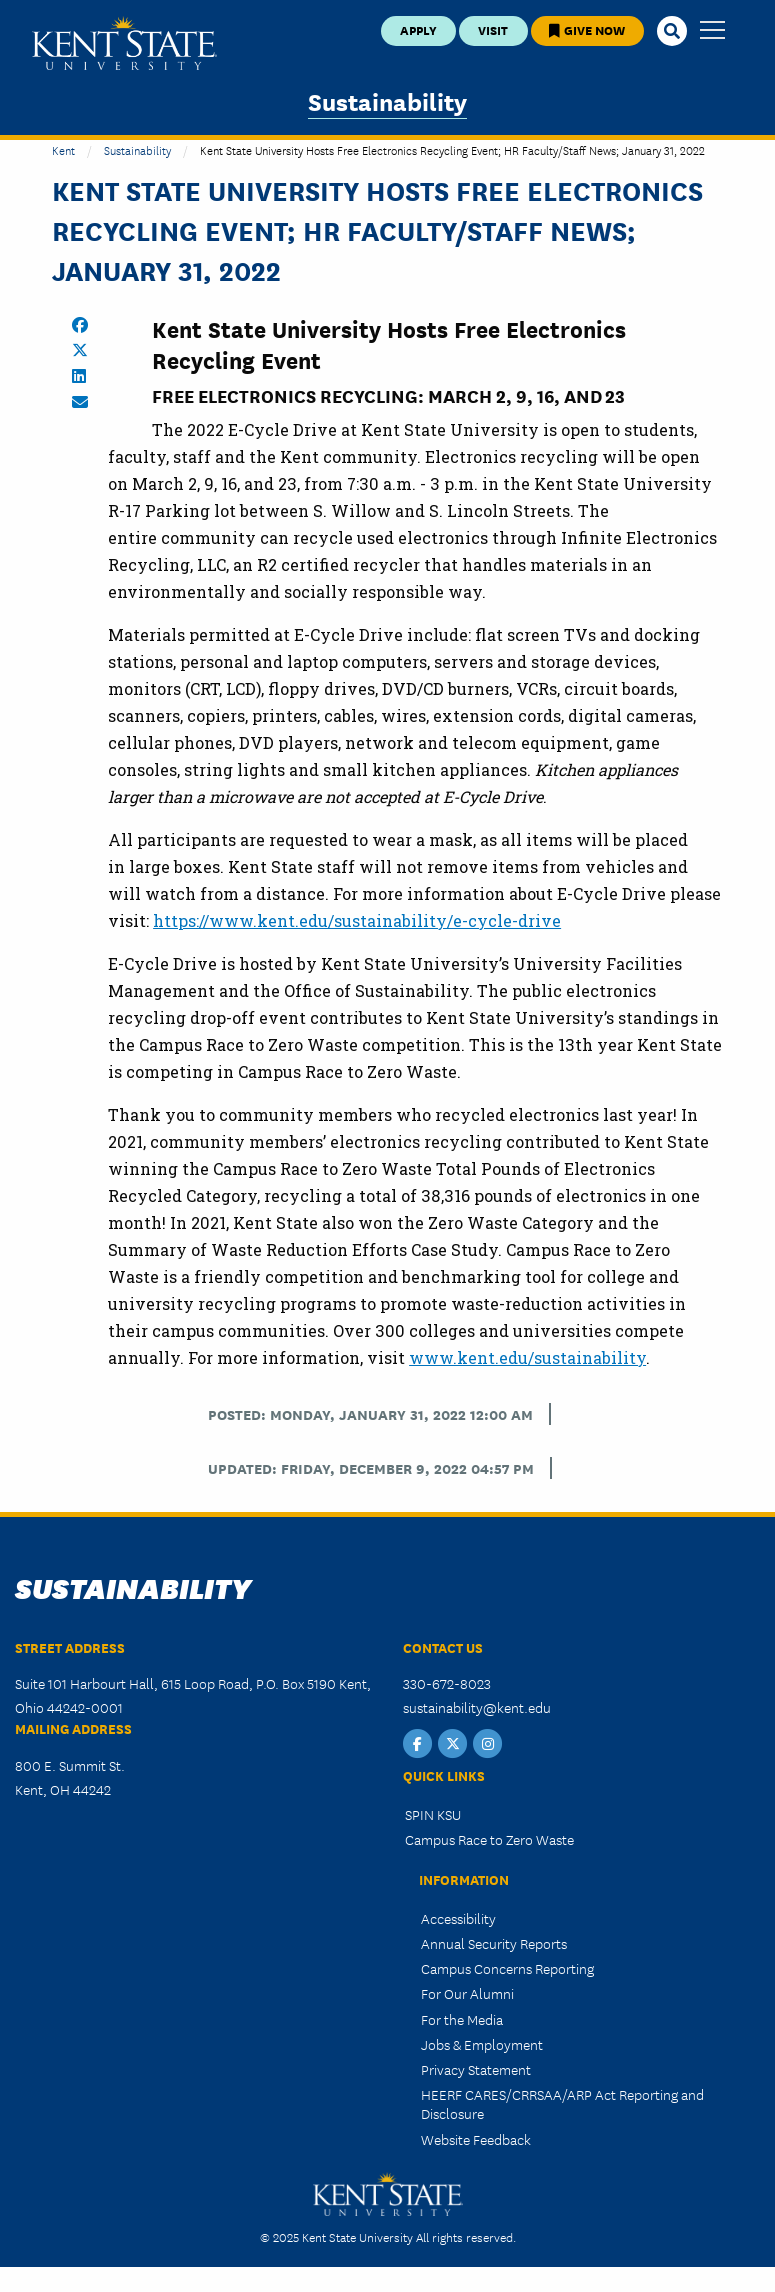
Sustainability (387, 100)
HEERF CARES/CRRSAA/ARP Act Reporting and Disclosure (562, 2103)
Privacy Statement (476, 2069)
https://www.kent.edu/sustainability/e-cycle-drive (357, 920)
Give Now (587, 29)
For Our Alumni (467, 1993)
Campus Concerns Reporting (507, 1968)
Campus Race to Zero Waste (489, 1839)
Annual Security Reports (494, 1943)
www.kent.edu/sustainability (527, 1357)
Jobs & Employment (482, 2044)
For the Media (462, 2019)
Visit (493, 29)
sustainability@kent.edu (477, 1707)
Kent (63, 149)
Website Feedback (476, 2139)
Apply (418, 29)
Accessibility (458, 1918)
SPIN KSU (433, 1814)
